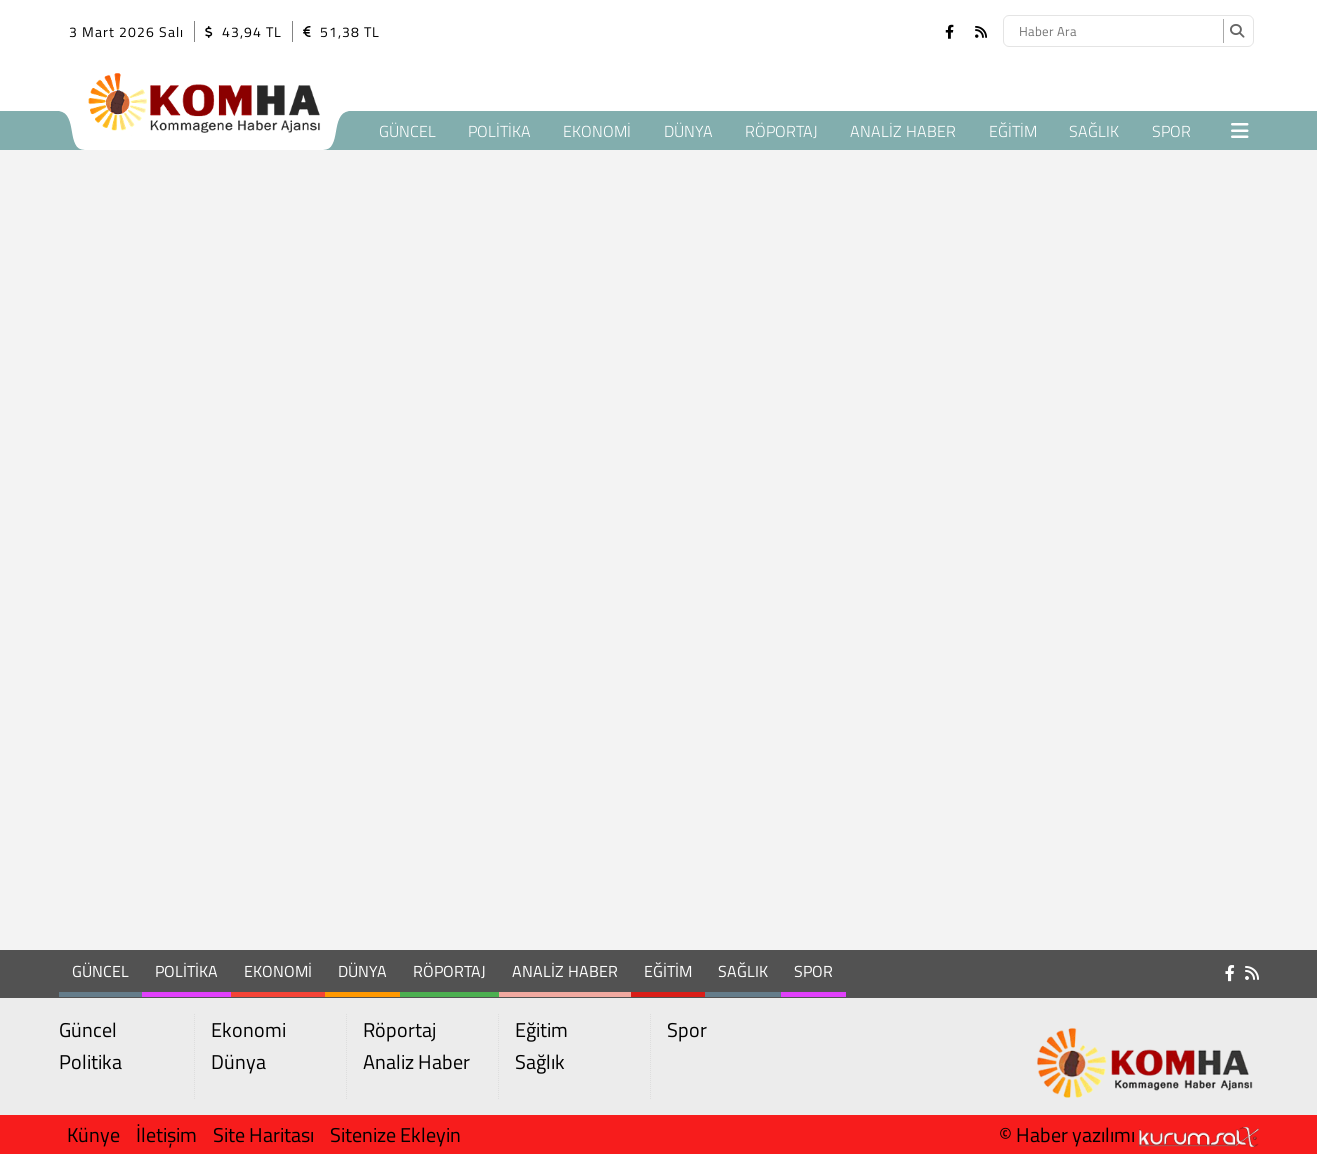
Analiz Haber (903, 131)
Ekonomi (597, 131)
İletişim (166, 1134)
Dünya (688, 131)
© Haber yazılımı (1129, 1134)
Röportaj (781, 131)
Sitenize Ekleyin (395, 1134)
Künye (93, 1134)
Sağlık (1094, 131)
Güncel (407, 131)
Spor (1171, 131)
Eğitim (1013, 131)
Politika (499, 131)
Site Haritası (263, 1134)
